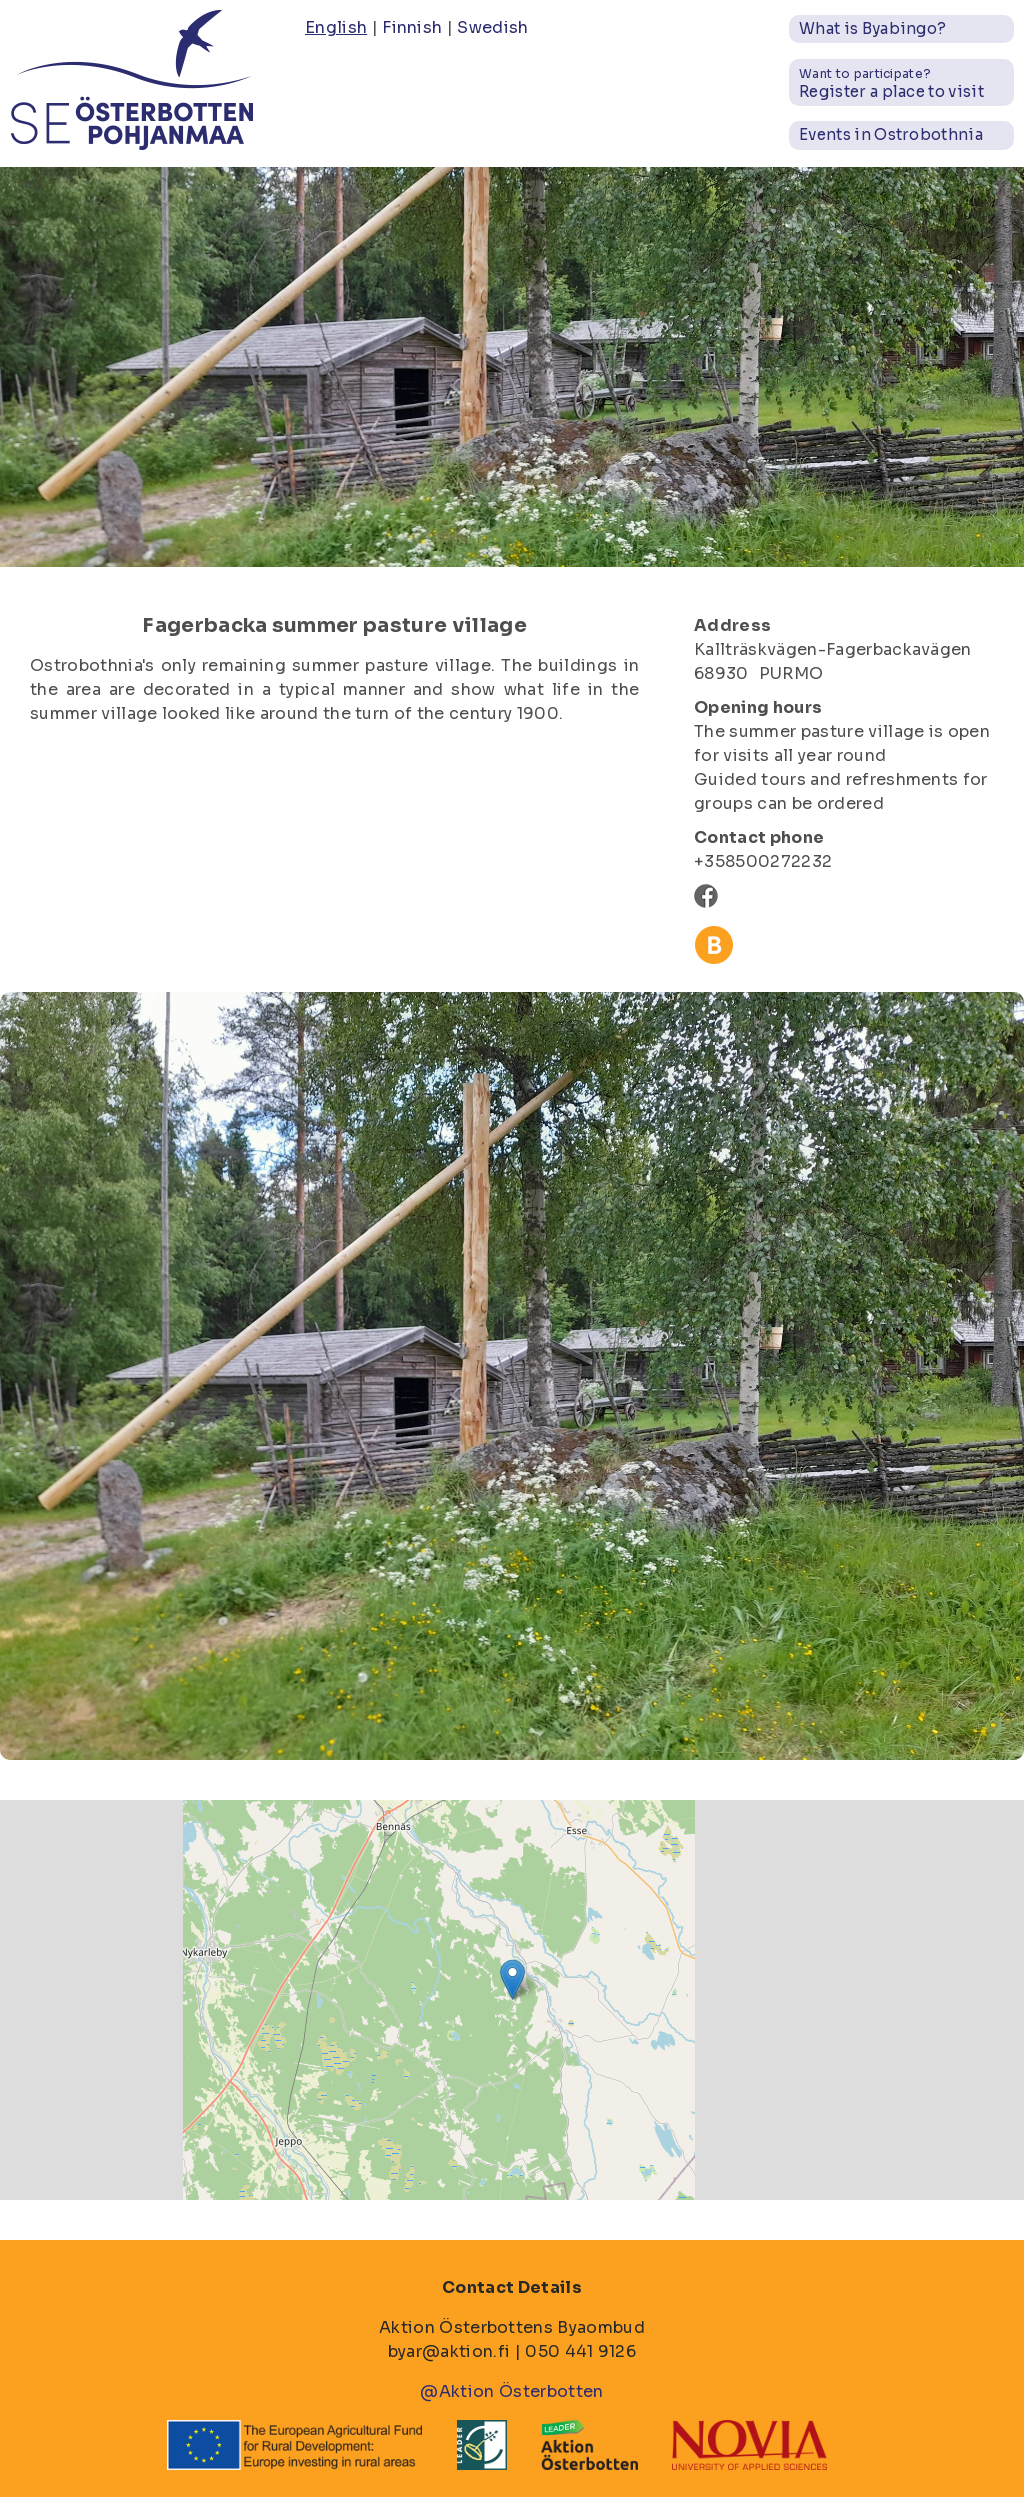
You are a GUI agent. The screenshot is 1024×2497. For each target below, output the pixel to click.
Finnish (412, 27)
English (336, 27)
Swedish (492, 27)
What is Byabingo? (872, 28)
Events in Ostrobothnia (891, 134)
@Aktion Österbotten (511, 2391)
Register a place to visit (891, 83)
